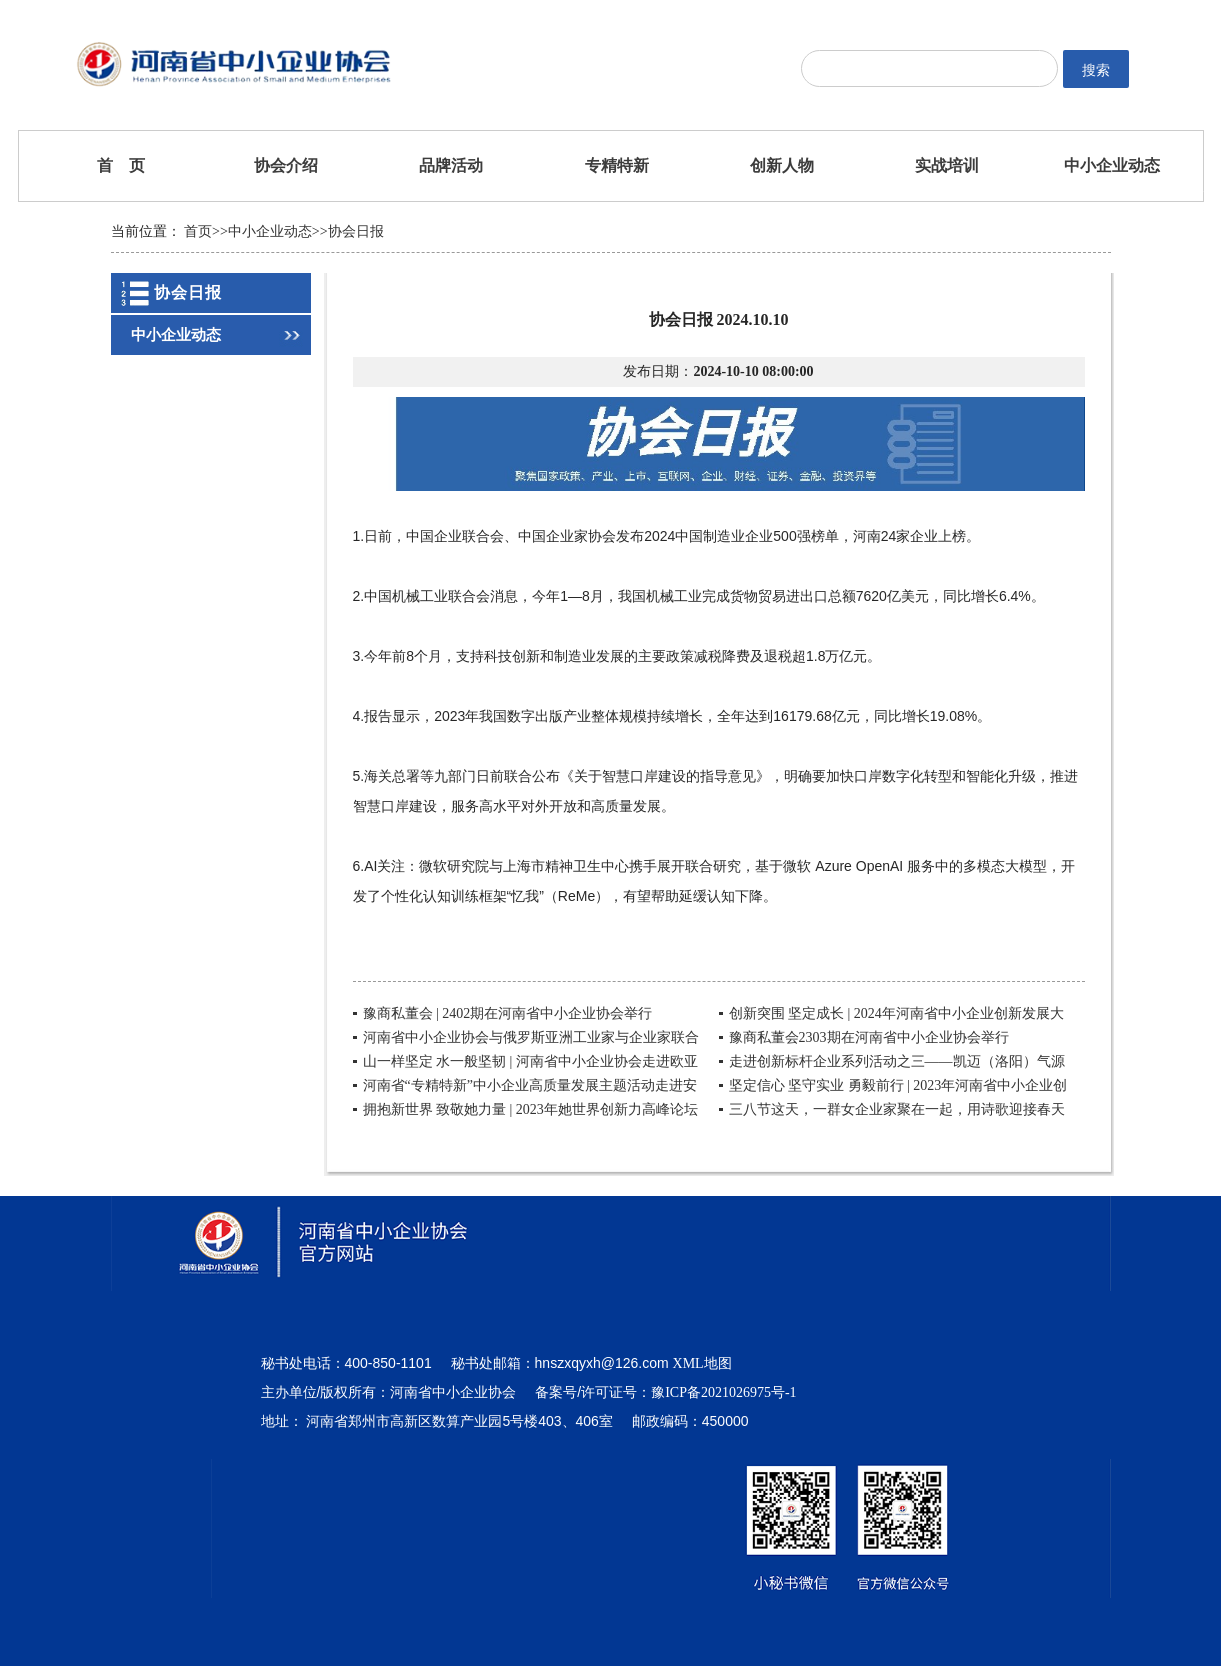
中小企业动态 (1112, 165)
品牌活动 (451, 165)
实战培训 (947, 165)
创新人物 (782, 165)
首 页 (121, 165)
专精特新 (617, 165)
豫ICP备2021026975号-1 (723, 1392)
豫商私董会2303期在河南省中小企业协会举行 (869, 1037)
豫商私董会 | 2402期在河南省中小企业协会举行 (508, 1013)
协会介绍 (286, 165)
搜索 (1096, 70)
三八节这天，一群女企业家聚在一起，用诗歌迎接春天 (897, 1109)
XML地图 (702, 1363)
